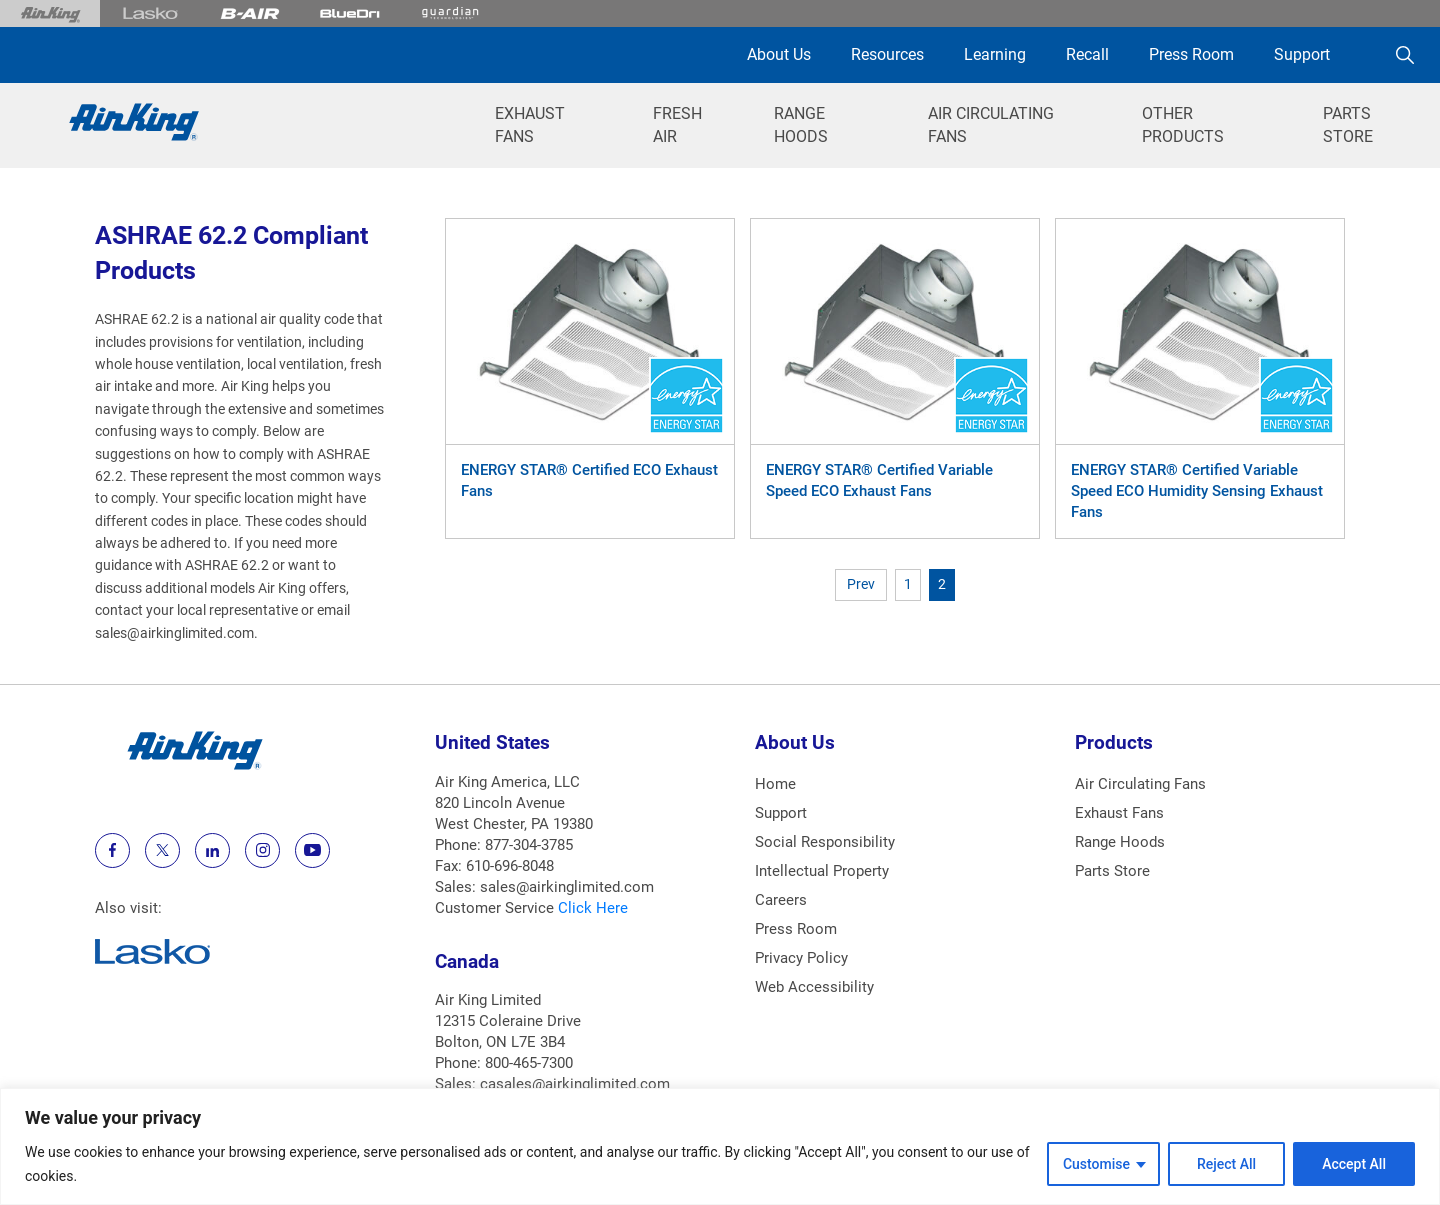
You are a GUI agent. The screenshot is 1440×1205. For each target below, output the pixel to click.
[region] (720, 1146)
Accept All (1354, 1164)
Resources (887, 54)
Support (1302, 54)
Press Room (1191, 54)
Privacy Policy (801, 958)
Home (775, 784)
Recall (1087, 54)
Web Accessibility (814, 987)
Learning (995, 54)
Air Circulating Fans (1140, 784)
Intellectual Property (822, 871)
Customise (1096, 1164)
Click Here (593, 908)
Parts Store (1112, 871)
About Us (779, 54)
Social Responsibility (825, 842)
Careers (781, 900)
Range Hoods (1120, 842)
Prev (861, 584)
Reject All (1226, 1164)
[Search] (1405, 55)
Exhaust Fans (1119, 813)
